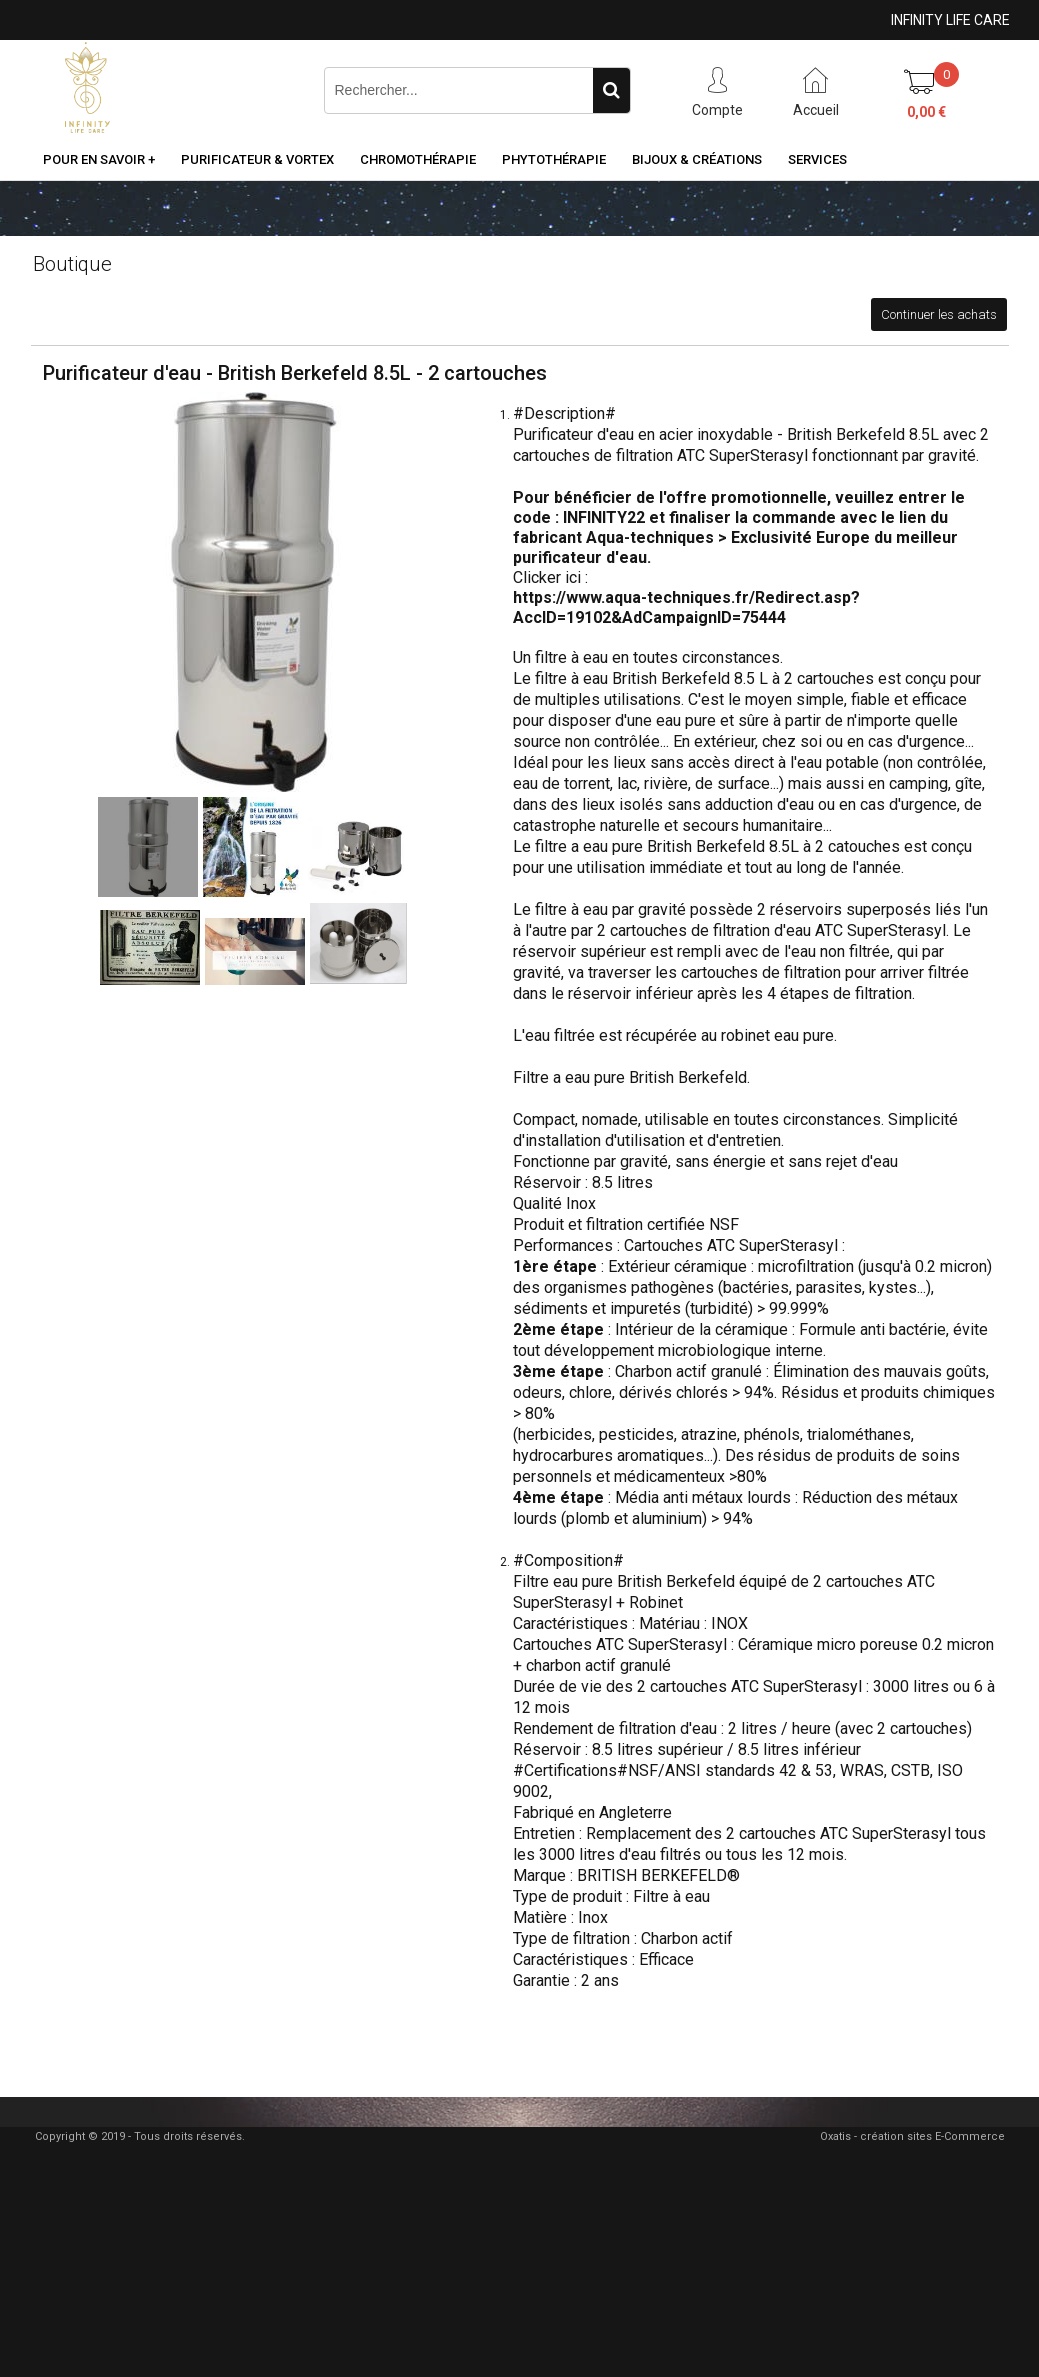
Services (817, 159)
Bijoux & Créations (697, 159)
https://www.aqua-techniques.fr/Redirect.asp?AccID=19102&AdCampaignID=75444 (686, 607)
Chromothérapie (418, 159)
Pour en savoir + (99, 159)
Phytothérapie (554, 159)
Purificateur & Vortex (257, 159)
